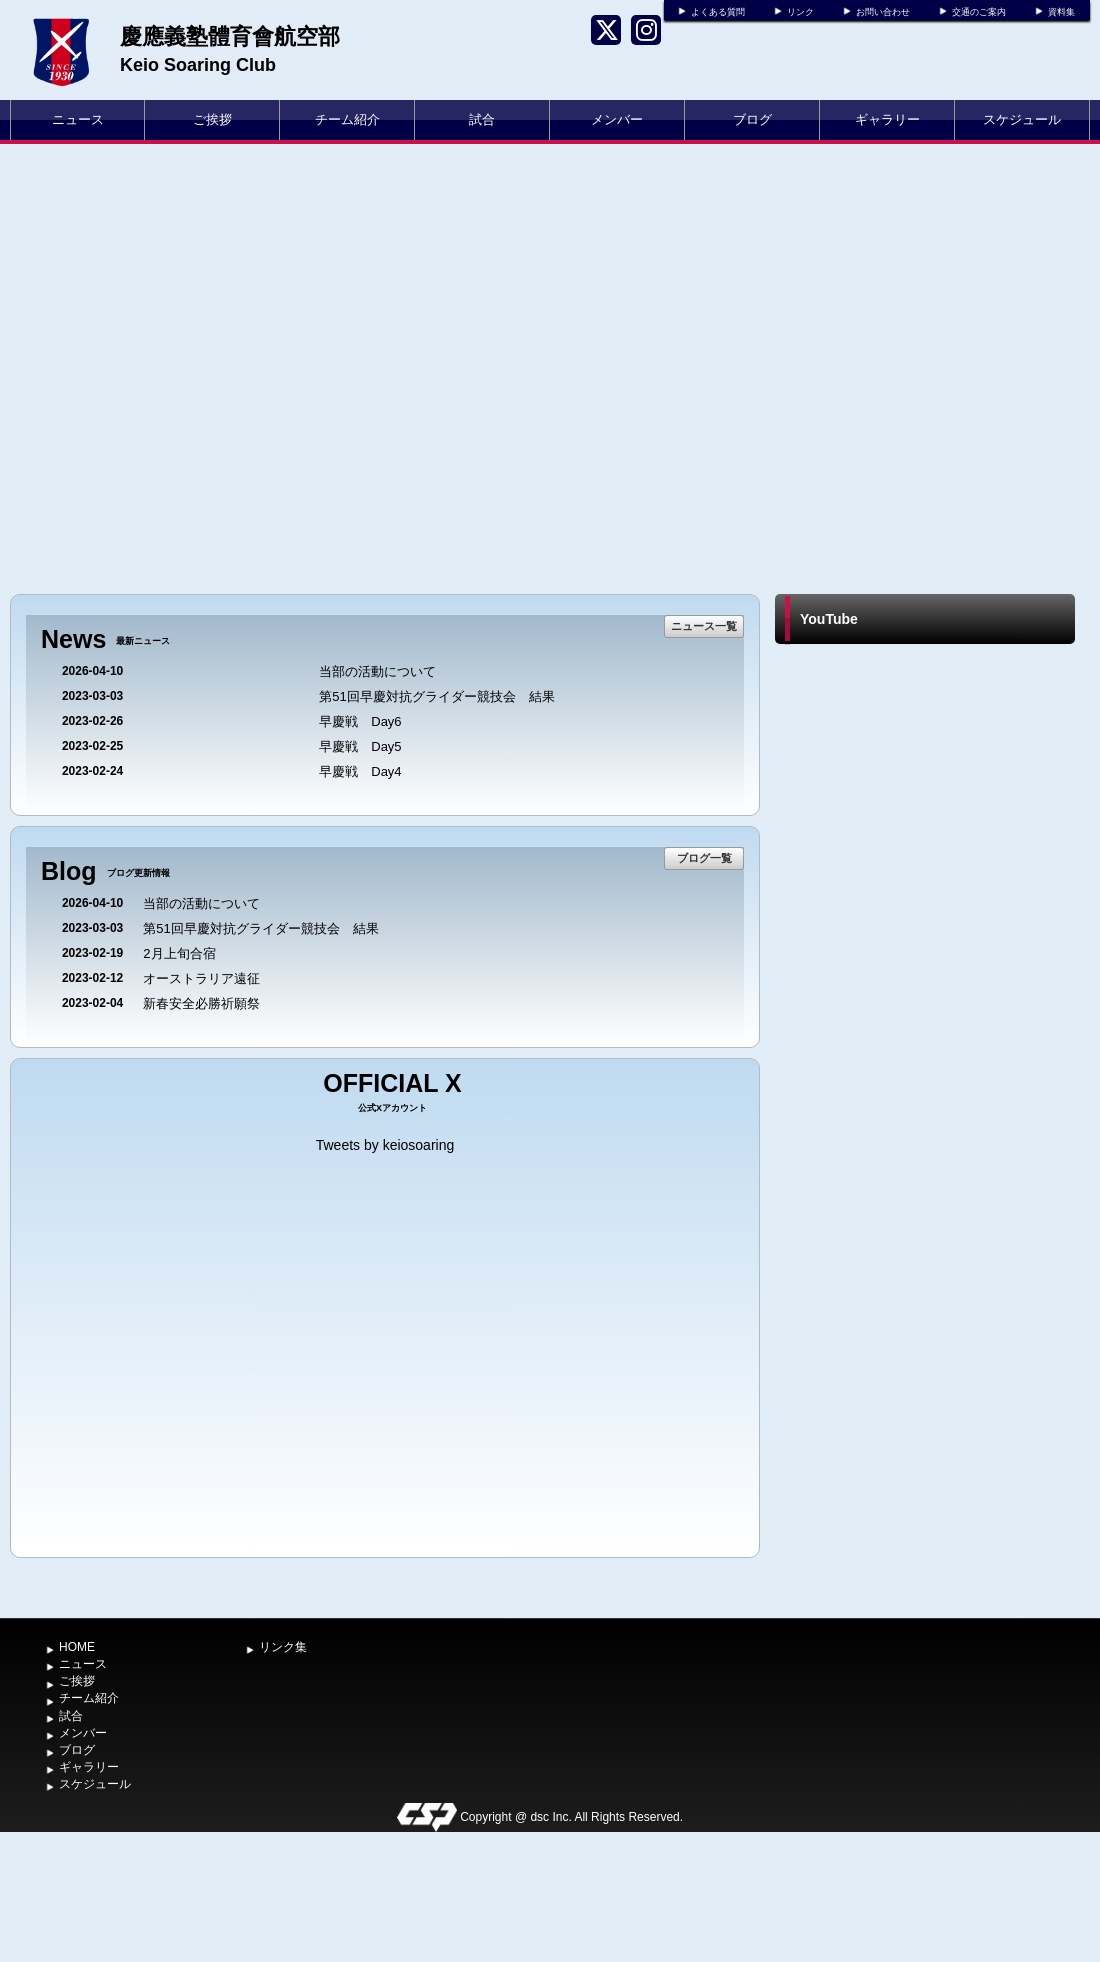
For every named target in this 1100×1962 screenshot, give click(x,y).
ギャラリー (887, 119)
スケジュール (1022, 119)
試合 (482, 119)
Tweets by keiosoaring (385, 1145)
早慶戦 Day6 (360, 721)
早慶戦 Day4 (360, 771)
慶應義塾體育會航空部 (230, 36)
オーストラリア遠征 (201, 978)
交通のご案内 (979, 12)
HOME (77, 1647)
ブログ (752, 119)
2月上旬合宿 (179, 953)
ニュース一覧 (704, 626)
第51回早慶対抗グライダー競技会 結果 (436, 696)
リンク (800, 12)
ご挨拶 (212, 119)
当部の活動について (377, 671)
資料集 (1061, 12)
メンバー (617, 119)
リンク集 (283, 1647)
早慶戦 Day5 (360, 746)
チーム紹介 (347, 119)
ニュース (78, 119)
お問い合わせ (883, 12)
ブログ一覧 (704, 858)
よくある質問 (718, 12)
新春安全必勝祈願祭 (201, 1003)
